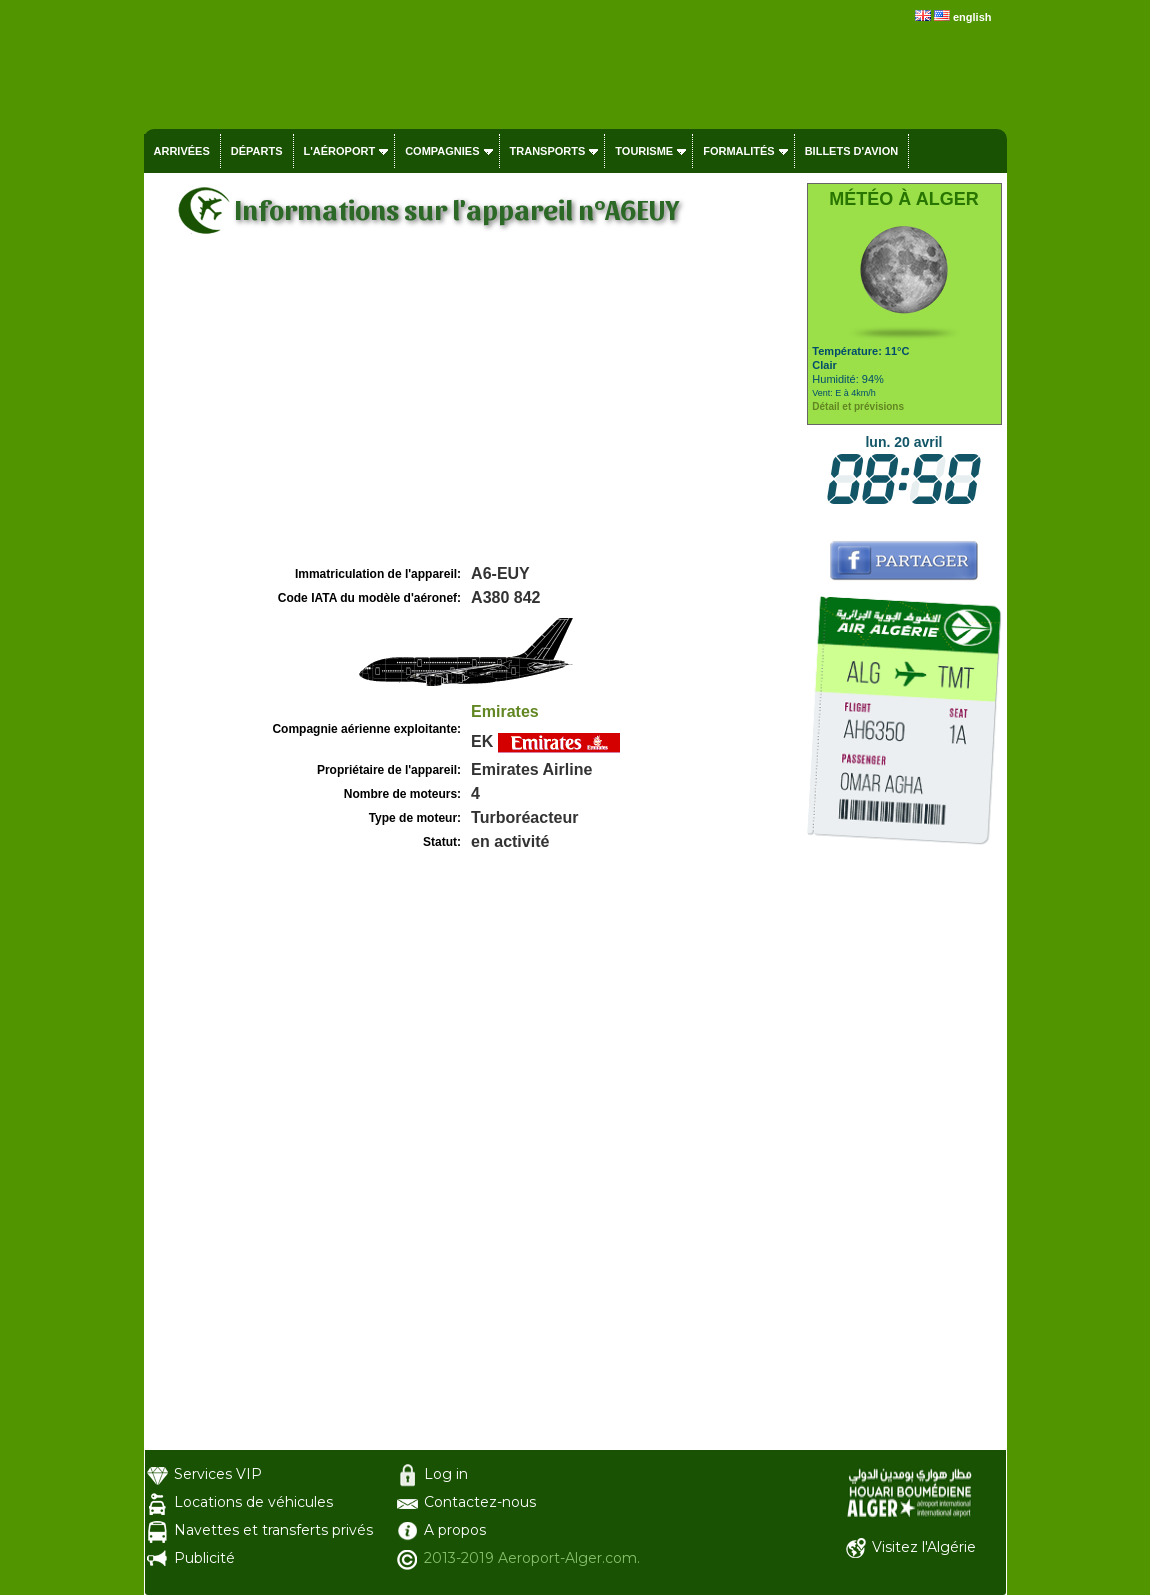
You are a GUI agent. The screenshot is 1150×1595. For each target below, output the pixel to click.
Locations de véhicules (253, 1502)
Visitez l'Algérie (924, 1547)
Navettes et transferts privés (273, 1530)
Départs (257, 151)
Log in (446, 1474)
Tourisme (644, 151)
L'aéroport (340, 151)
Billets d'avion (851, 151)
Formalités (739, 151)
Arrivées (182, 151)
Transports (548, 151)
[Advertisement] (473, 411)
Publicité (204, 1558)
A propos (455, 1530)
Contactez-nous (480, 1502)
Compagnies (442, 151)
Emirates (505, 711)
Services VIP (218, 1474)
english (972, 17)
